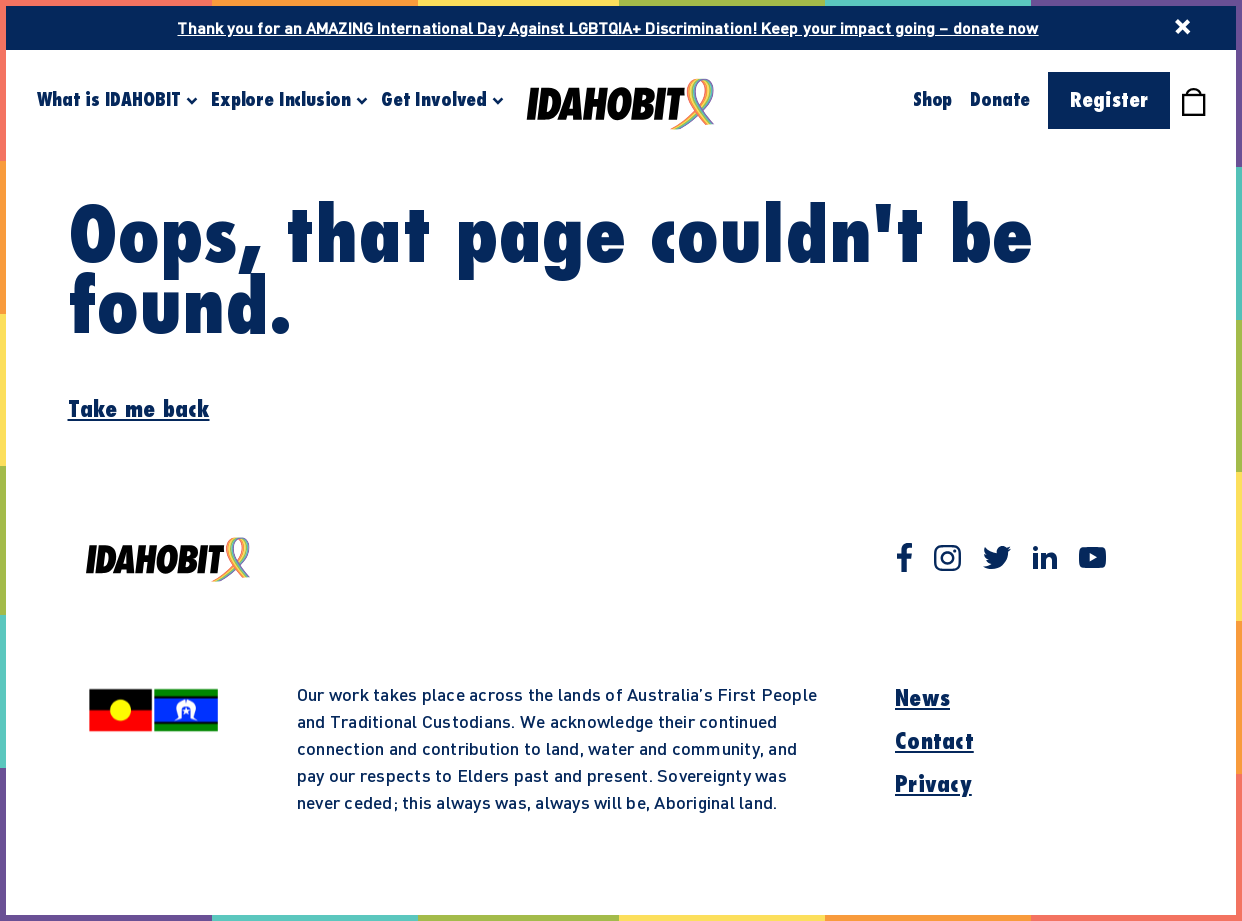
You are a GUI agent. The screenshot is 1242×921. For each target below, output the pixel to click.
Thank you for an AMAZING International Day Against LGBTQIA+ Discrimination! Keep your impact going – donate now (607, 27)
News (922, 699)
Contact (934, 742)
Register (1109, 100)
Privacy (933, 785)
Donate (1000, 100)
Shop (932, 100)
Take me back (139, 410)
